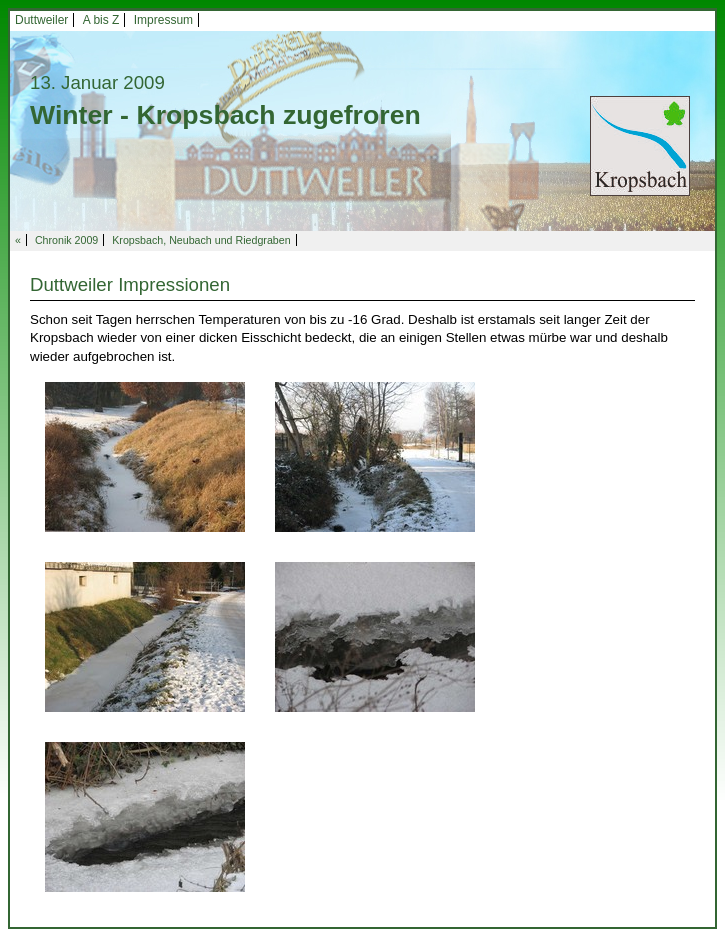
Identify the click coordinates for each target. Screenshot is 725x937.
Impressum (163, 20)
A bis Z (101, 20)
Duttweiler (41, 20)
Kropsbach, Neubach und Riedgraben (201, 240)
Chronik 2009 (66, 240)
